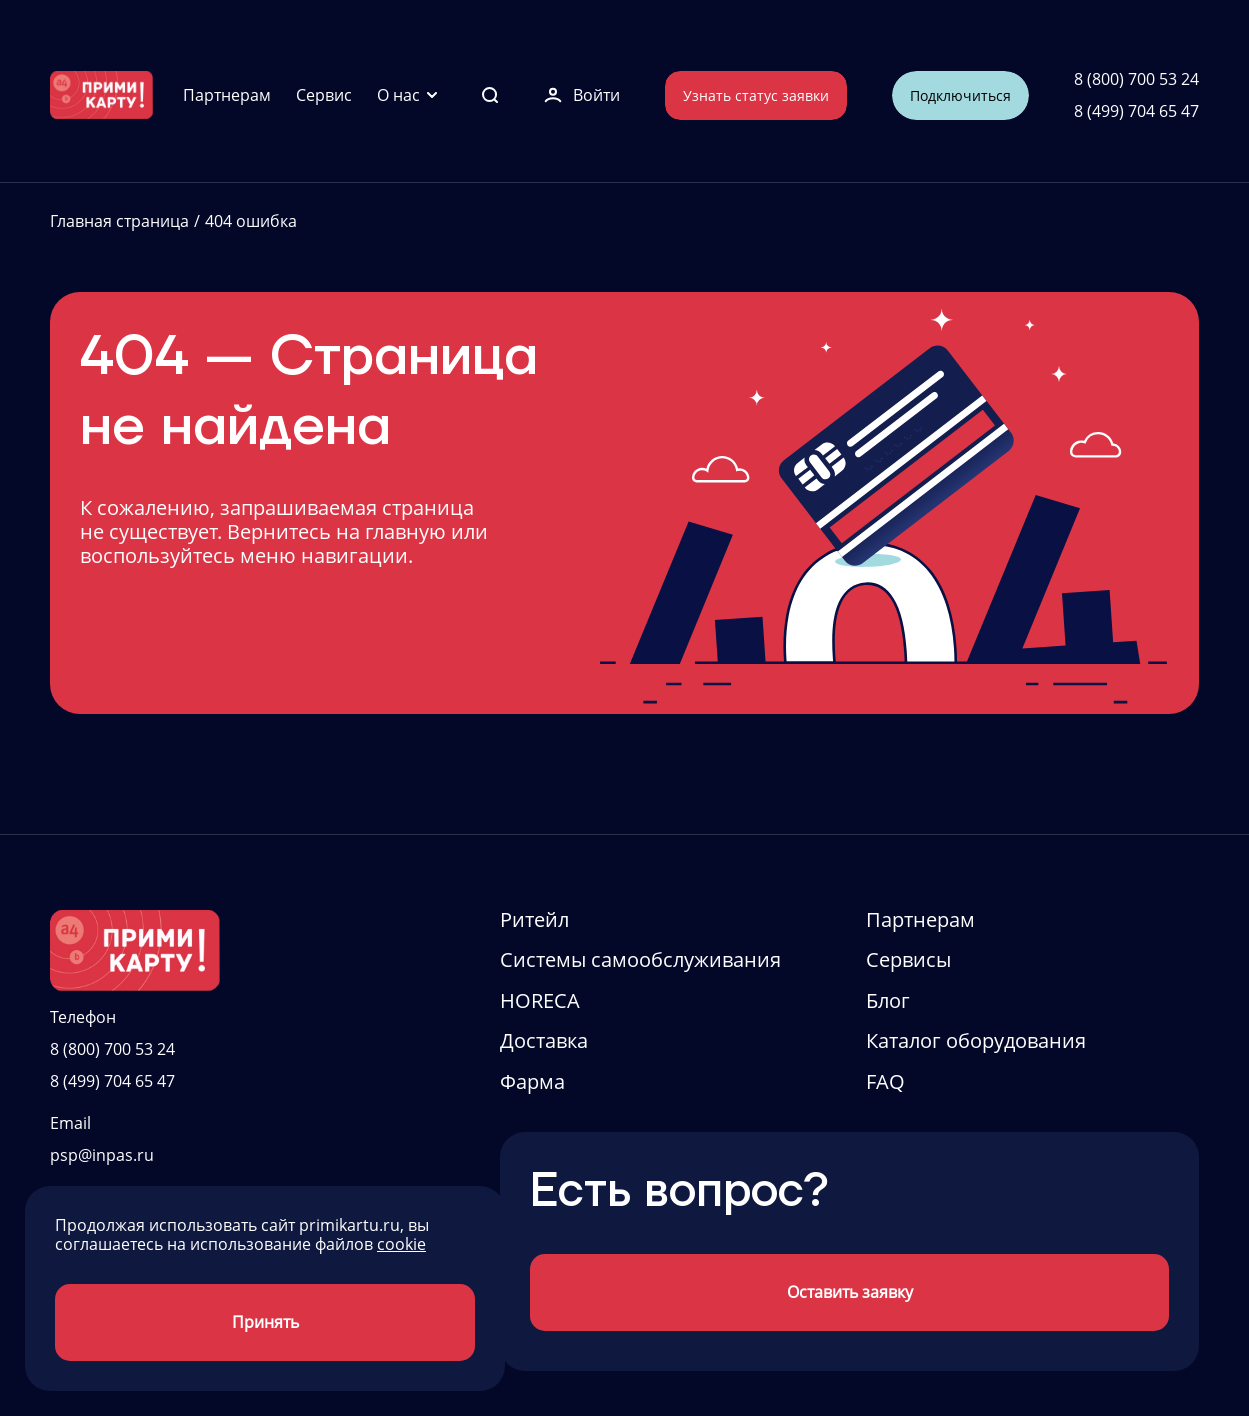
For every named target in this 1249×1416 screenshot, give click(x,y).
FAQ (885, 1081)
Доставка (544, 1040)
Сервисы (908, 959)
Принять (265, 1322)
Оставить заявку (850, 1292)
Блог (888, 1000)
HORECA (540, 1000)
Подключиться (960, 95)
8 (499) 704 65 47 (1136, 111)
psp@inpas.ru (102, 1155)
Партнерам (227, 95)
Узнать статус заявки (756, 95)
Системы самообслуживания (640, 959)
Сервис (324, 95)
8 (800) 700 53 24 (1136, 79)
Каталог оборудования (976, 1040)
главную (405, 531)
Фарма (532, 1081)
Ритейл (534, 919)
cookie (401, 1244)
